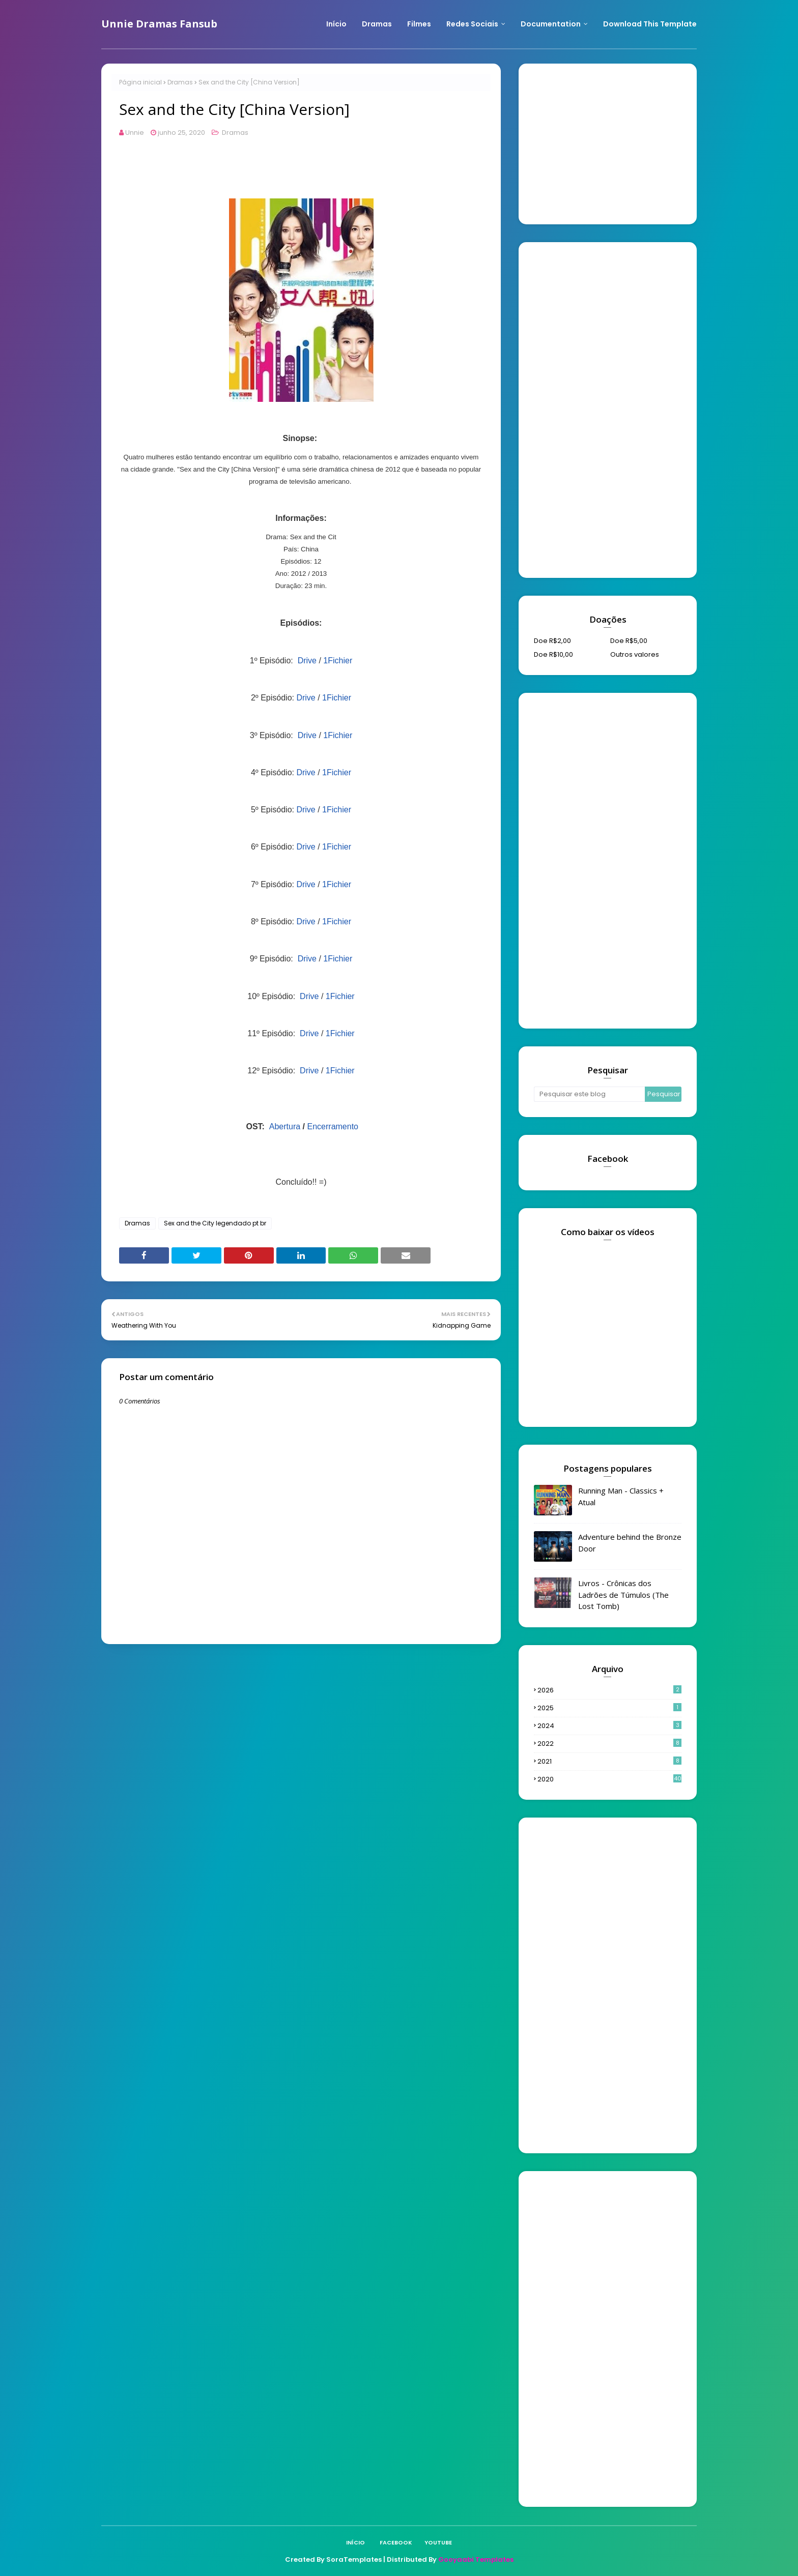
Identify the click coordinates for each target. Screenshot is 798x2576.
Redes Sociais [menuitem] (472, 24)
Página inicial (140, 82)
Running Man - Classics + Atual (621, 1496)
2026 (609, 1690)
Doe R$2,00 (552, 641)
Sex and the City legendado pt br (215, 1223)
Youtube (438, 2542)
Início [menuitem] (336, 24)
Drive (307, 660)
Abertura (284, 1126)
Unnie (134, 132)
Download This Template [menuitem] (650, 24)
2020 (609, 1779)
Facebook (396, 2542)
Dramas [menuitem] (377, 24)
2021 (609, 1761)
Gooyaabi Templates (476, 2559)
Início (355, 2542)
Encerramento (333, 1126)
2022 (609, 1743)
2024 (609, 1726)
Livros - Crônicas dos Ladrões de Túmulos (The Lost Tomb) (623, 1594)
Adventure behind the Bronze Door (629, 1543)
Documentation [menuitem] (551, 24)
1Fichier (337, 660)
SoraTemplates (354, 2559)
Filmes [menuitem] (419, 24)
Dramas (180, 82)
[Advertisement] (610, 142)
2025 (609, 1708)
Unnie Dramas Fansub (159, 24)
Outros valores (634, 654)
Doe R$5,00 (628, 641)
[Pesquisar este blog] (589, 1094)
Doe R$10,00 (553, 654)
